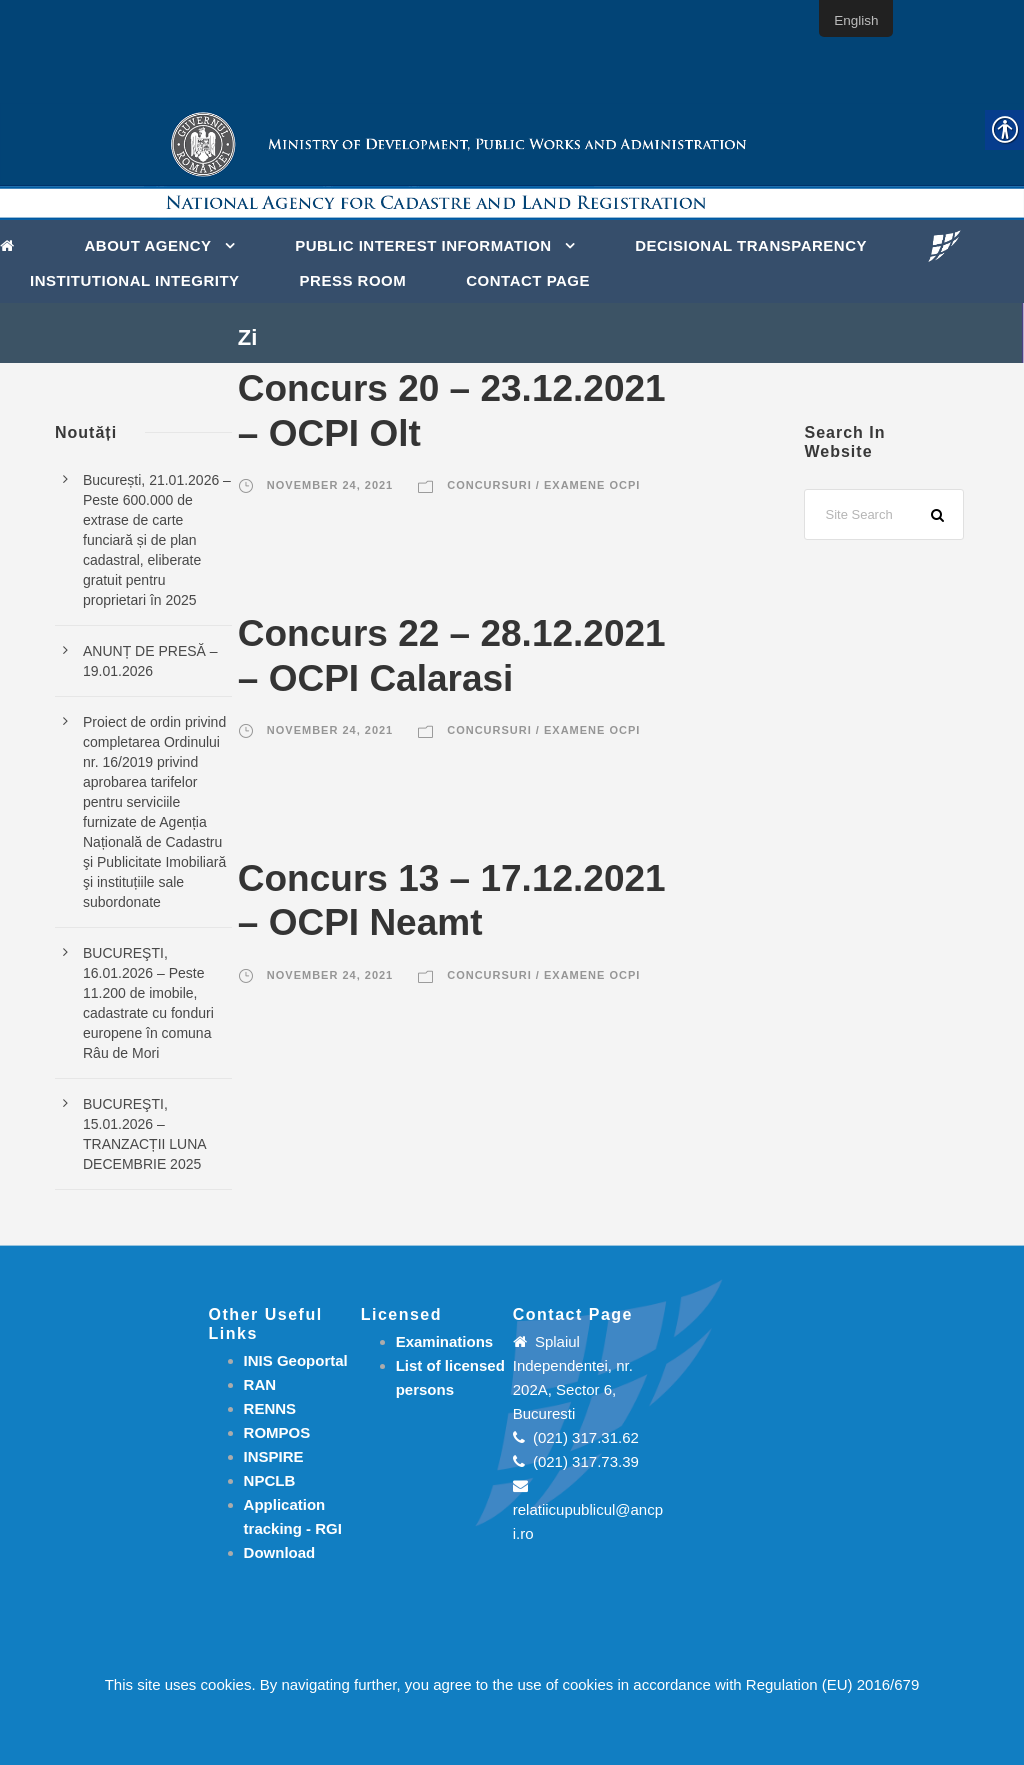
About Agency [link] (148, 245)
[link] (12, 244)
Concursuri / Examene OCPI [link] (543, 485)
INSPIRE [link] (274, 1456)
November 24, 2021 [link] (330, 485)
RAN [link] (260, 1384)
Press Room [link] (353, 280)
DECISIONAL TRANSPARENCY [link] (751, 245)
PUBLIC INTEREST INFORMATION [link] (423, 245)
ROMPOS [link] (277, 1432)
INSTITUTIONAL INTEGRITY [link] (135, 280)
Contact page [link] (528, 280)
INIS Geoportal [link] (296, 1360)
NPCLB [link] (270, 1480)
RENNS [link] (270, 1408)
